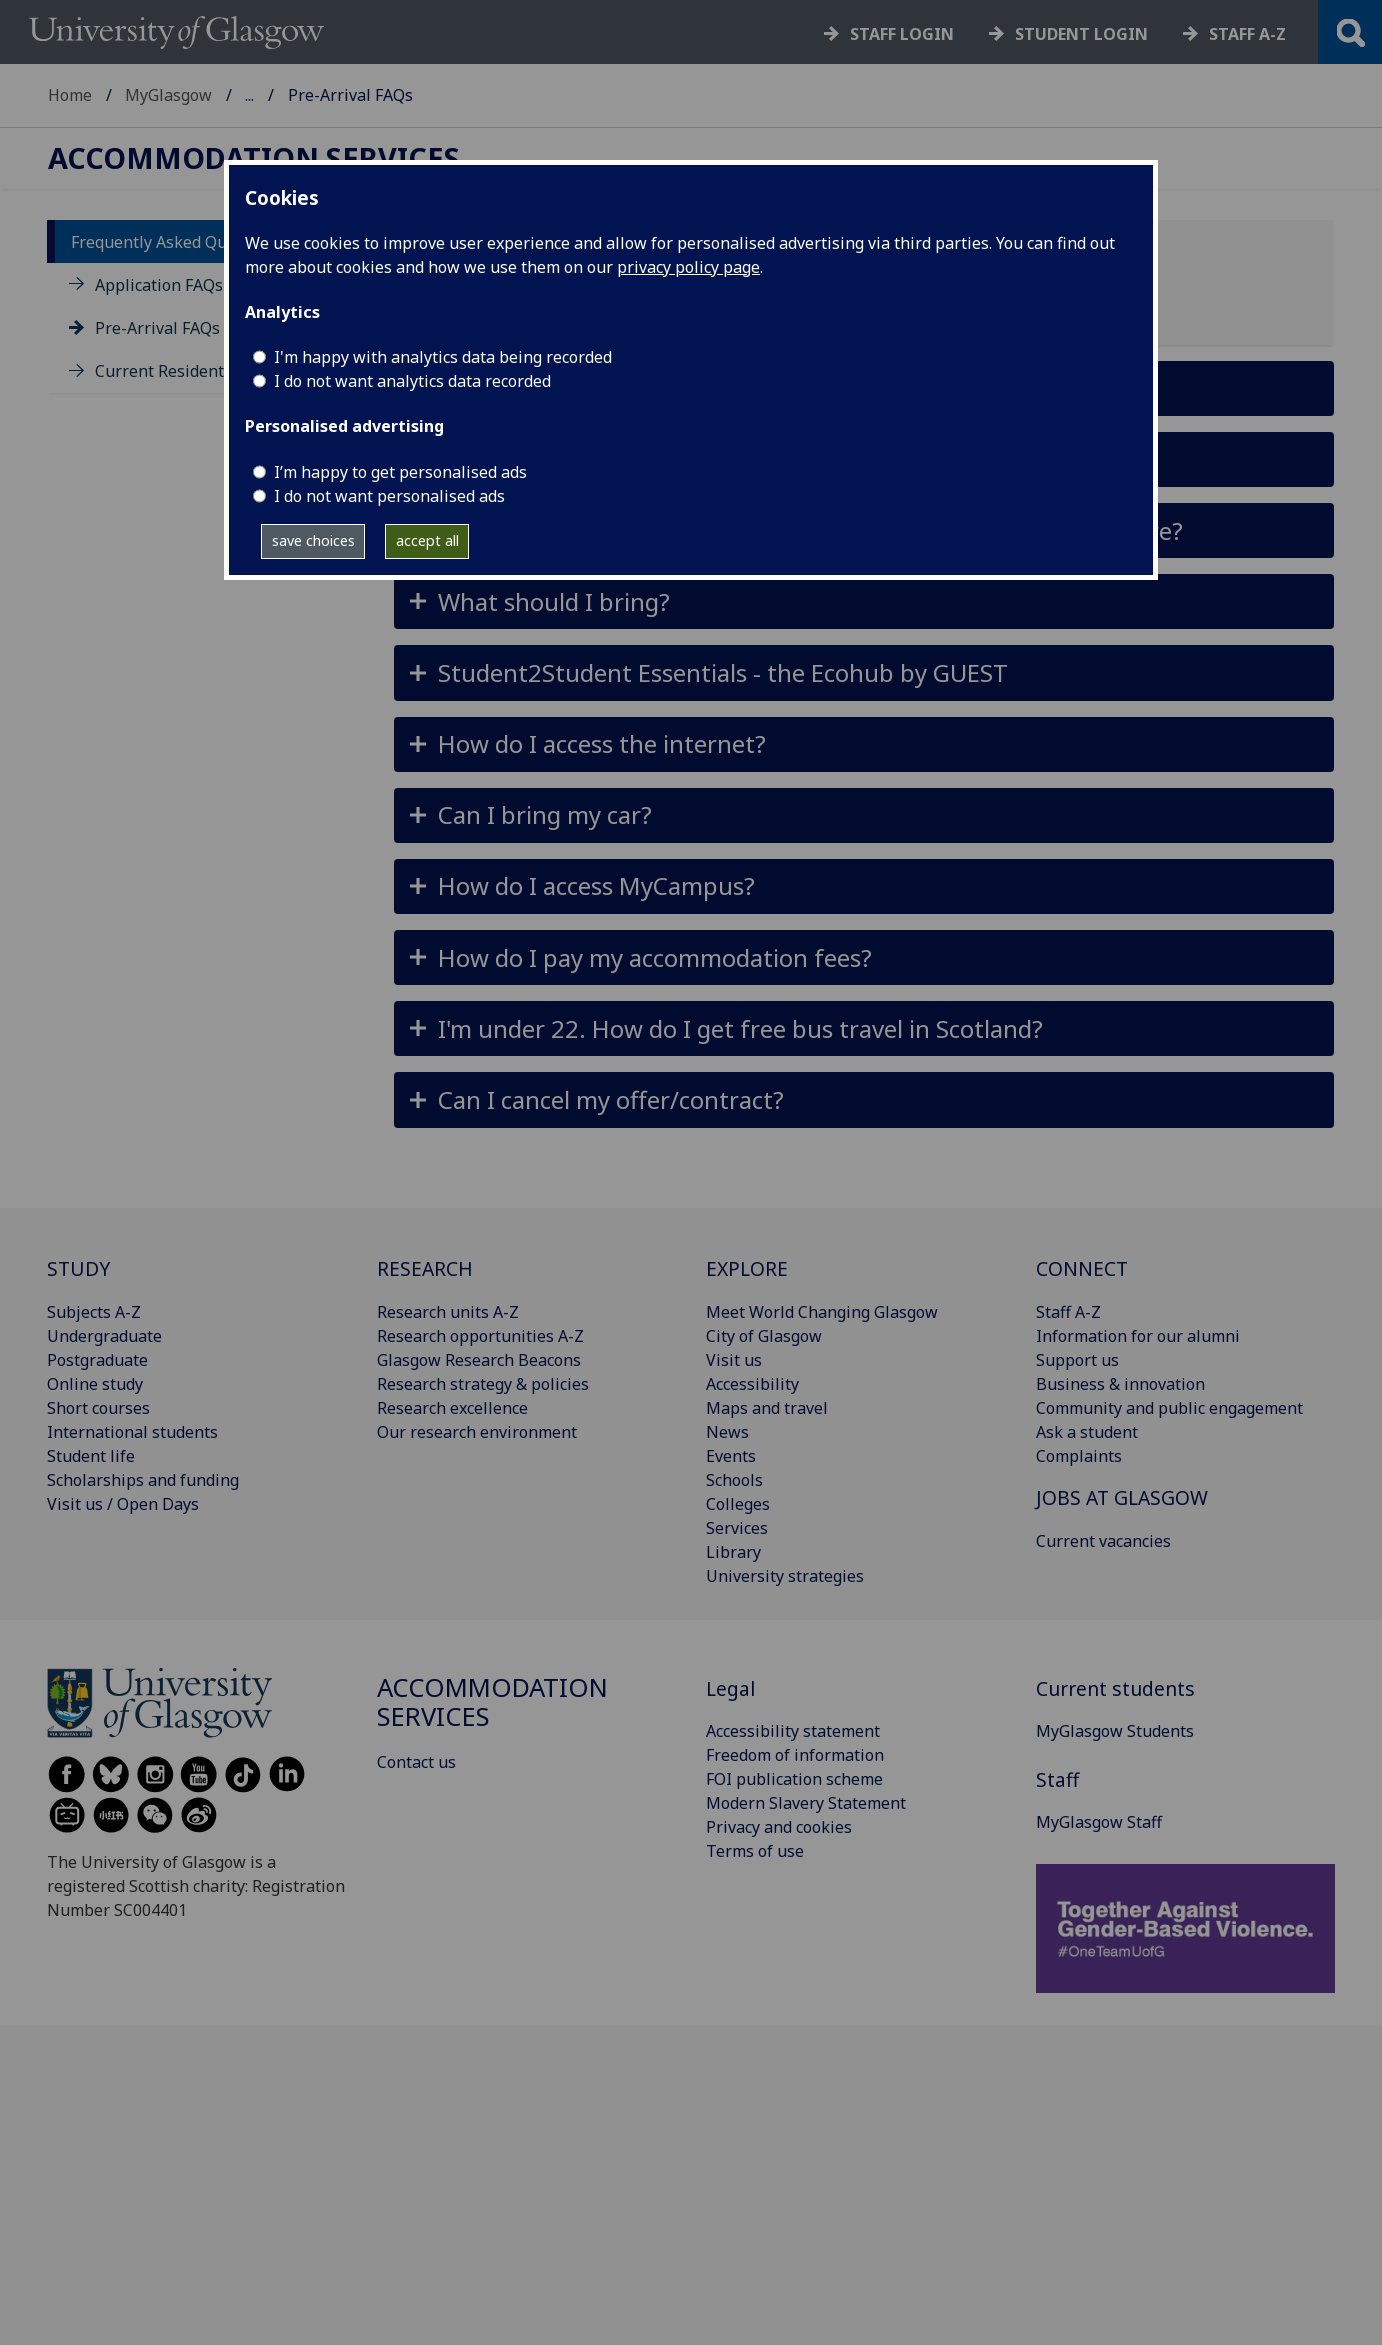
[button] (864, 601)
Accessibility (752, 1384)
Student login (1081, 34)
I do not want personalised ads (389, 496)
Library (733, 1552)
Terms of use (755, 1851)
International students (132, 1432)
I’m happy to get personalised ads (400, 472)
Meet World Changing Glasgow (822, 1312)
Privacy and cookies (779, 1827)
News (727, 1432)
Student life (91, 1456)
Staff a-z (1247, 34)
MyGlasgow (168, 95)
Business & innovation (1120, 1384)
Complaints (1079, 1456)
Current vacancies (1103, 1541)
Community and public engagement (1169, 1408)
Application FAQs (159, 285)
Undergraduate (104, 1336)
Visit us (734, 1360)
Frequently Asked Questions (176, 242)
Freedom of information (795, 1755)
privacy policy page (688, 267)
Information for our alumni (1138, 1336)
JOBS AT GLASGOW (1122, 1497)
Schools (734, 1480)
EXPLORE (747, 1268)
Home (70, 95)
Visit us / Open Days (123, 1504)
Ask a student (1087, 1432)
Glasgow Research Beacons (479, 1360)
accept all (427, 540)
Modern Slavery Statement (806, 1803)
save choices (313, 540)
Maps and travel (767, 1408)
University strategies (785, 1576)
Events (731, 1456)
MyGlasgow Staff (1099, 1822)
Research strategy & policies (483, 1384)
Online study (95, 1384)
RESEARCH (425, 1268)
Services (737, 1528)
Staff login (902, 34)
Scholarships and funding (143, 1480)
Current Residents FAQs (184, 371)
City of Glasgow (764, 1336)
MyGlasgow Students (1115, 1731)
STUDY (78, 1268)
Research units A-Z (448, 1312)
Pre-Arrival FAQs (157, 328)
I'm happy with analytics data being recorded (443, 357)
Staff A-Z (1068, 1312)
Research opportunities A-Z (480, 1336)
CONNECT (1082, 1268)
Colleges (738, 1504)
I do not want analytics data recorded (412, 381)
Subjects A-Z (94, 1312)
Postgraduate (97, 1360)
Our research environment (477, 1432)
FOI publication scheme (794, 1779)
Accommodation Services (337, 95)
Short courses (98, 1408)
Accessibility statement (793, 1731)
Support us (1077, 1360)
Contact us (416, 1762)
